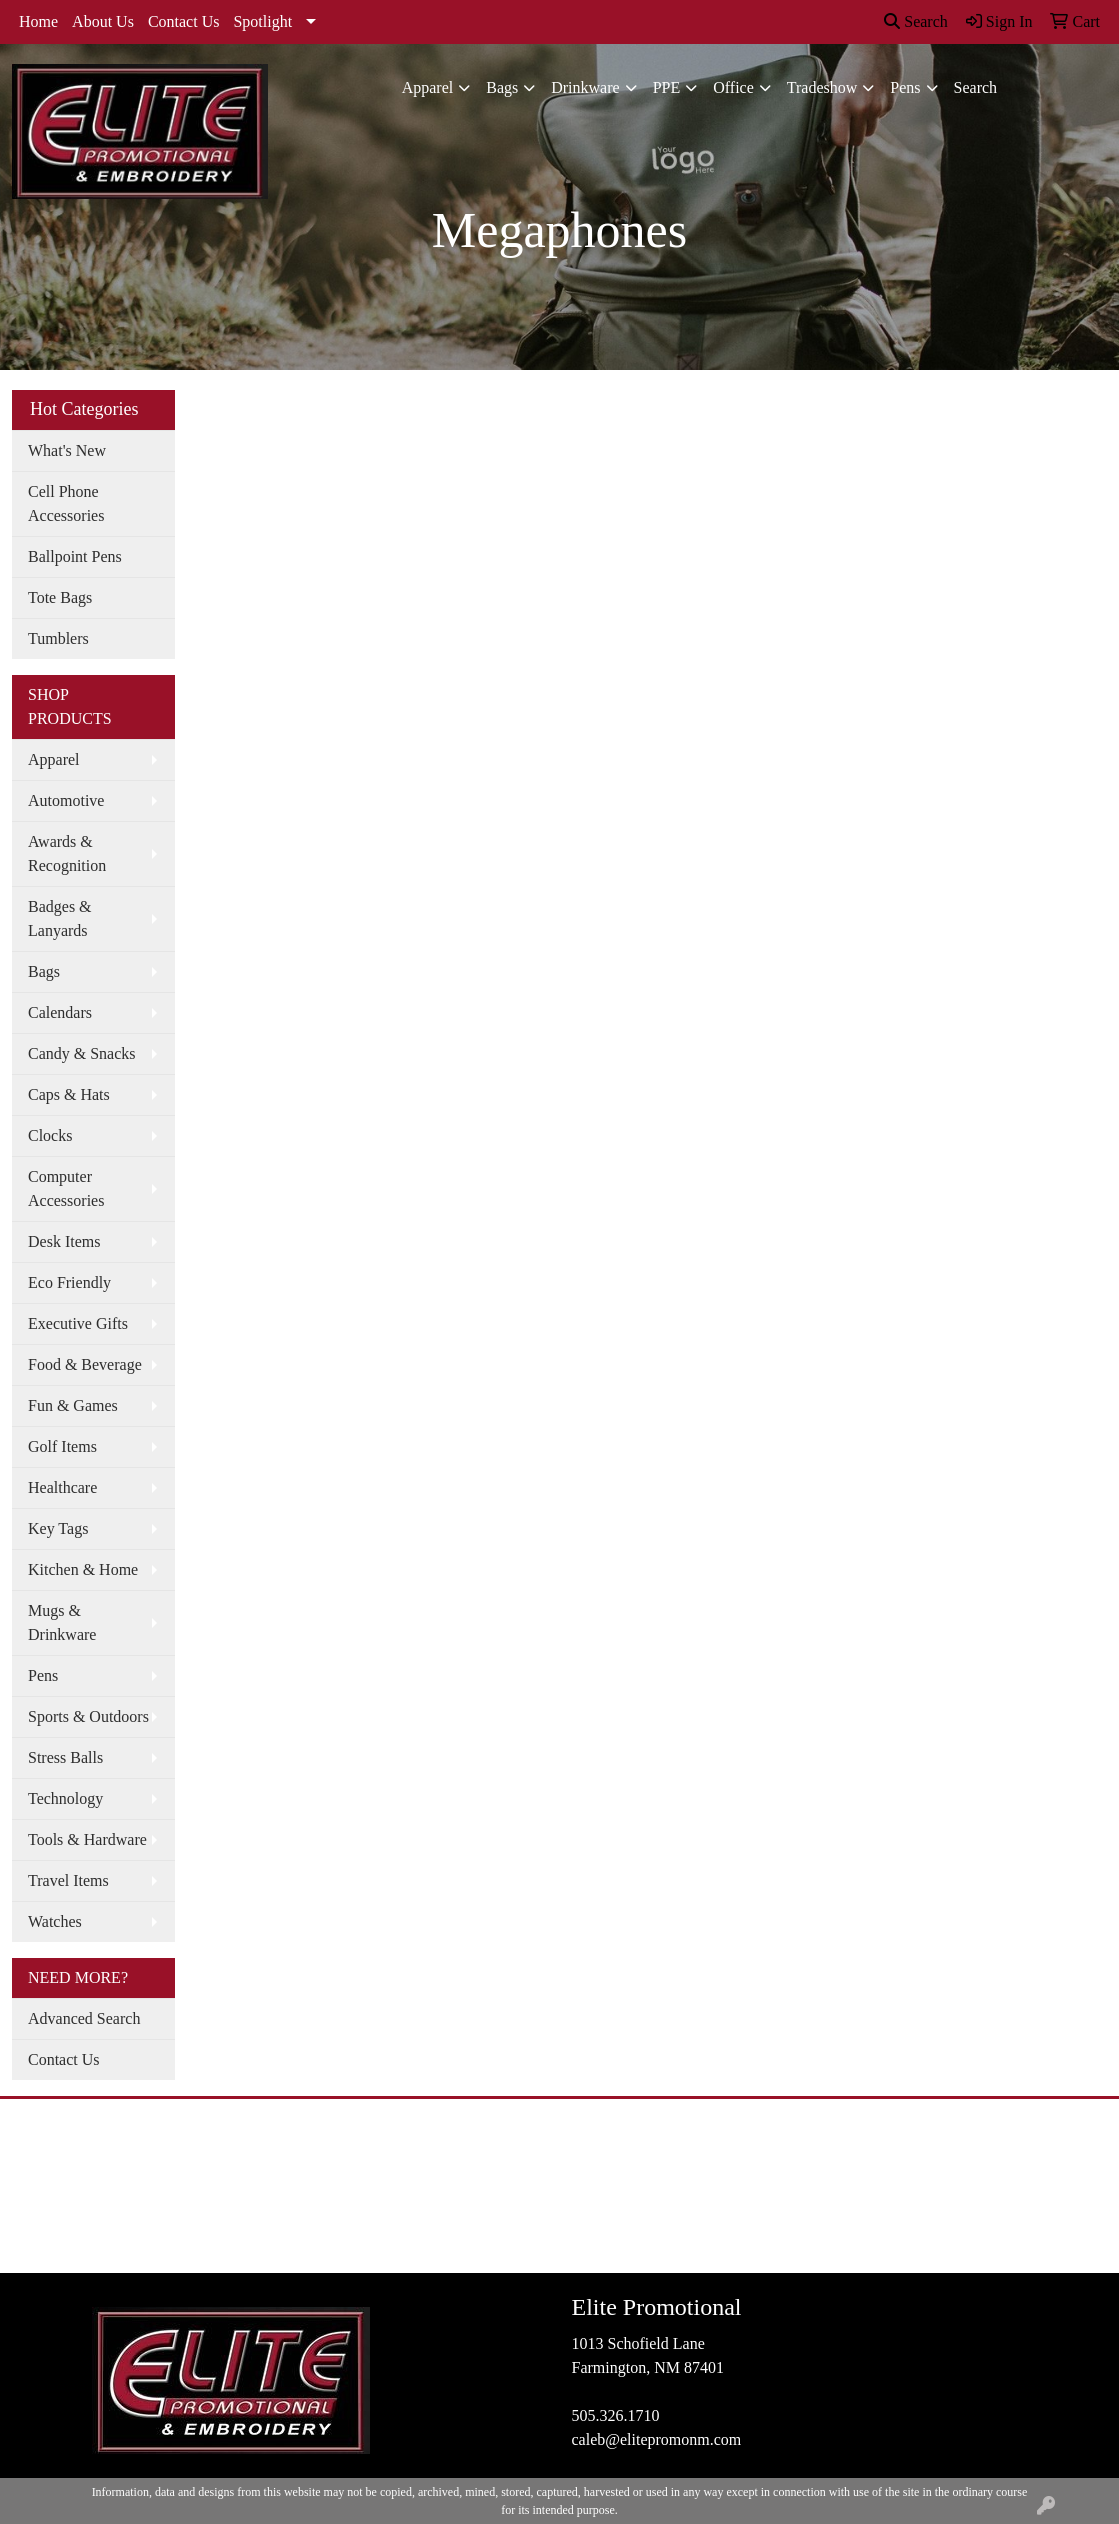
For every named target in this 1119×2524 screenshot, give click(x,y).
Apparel (428, 87)
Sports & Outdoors (88, 1716)
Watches (55, 1921)
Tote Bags (60, 597)
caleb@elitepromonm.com (656, 2439)
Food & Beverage (85, 1364)
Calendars (60, 1012)
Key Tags (58, 1528)
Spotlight (262, 21)
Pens (905, 87)
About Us (103, 21)
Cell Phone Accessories (66, 503)
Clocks (50, 1135)
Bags (502, 87)
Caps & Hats (69, 1094)
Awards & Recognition (67, 853)
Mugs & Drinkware (62, 1622)
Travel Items (68, 1880)
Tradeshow (822, 87)
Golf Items (62, 1446)
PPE (667, 87)
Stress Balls (65, 1757)
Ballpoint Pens (75, 556)
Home (38, 21)
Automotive (66, 800)
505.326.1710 (615, 2415)
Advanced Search (84, 2018)
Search (916, 21)
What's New (67, 450)
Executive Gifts (78, 1323)
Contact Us (184, 21)
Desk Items (64, 1241)
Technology (65, 1798)
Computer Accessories (66, 1188)
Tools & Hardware (87, 1839)
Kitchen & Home (83, 1569)
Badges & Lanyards (60, 918)
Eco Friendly (69, 1282)
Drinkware (585, 87)
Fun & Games (73, 1405)
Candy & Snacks (82, 1053)
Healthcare (62, 1487)
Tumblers (58, 638)
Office (733, 87)
